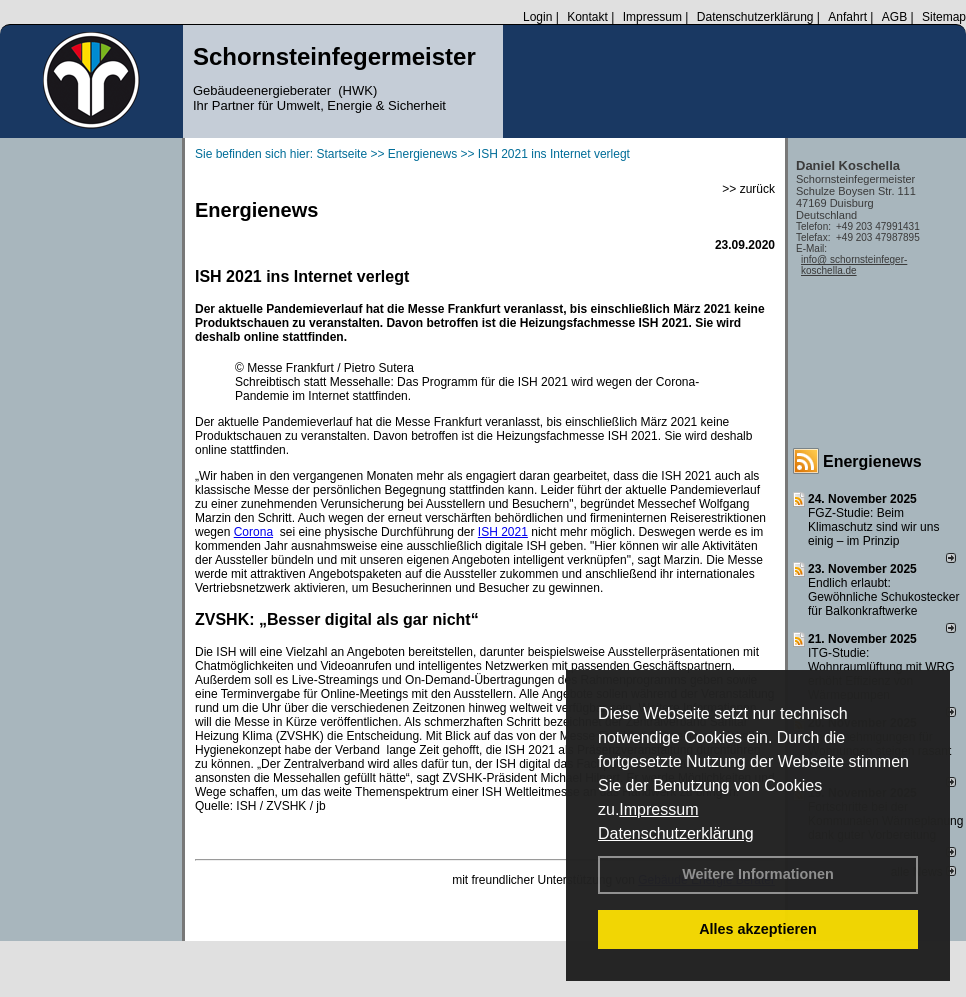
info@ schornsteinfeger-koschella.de (854, 265)
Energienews (872, 461)
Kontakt (587, 17)
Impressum (658, 809)
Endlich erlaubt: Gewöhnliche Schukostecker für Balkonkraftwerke (883, 597)
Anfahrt (847, 17)
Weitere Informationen (758, 874)
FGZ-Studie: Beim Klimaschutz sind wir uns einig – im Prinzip (873, 527)
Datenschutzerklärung (676, 833)
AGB (894, 17)
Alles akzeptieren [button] (758, 929)
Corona (253, 532)
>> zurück (748, 189)
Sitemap (944, 17)
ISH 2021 (503, 532)
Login (537, 17)
